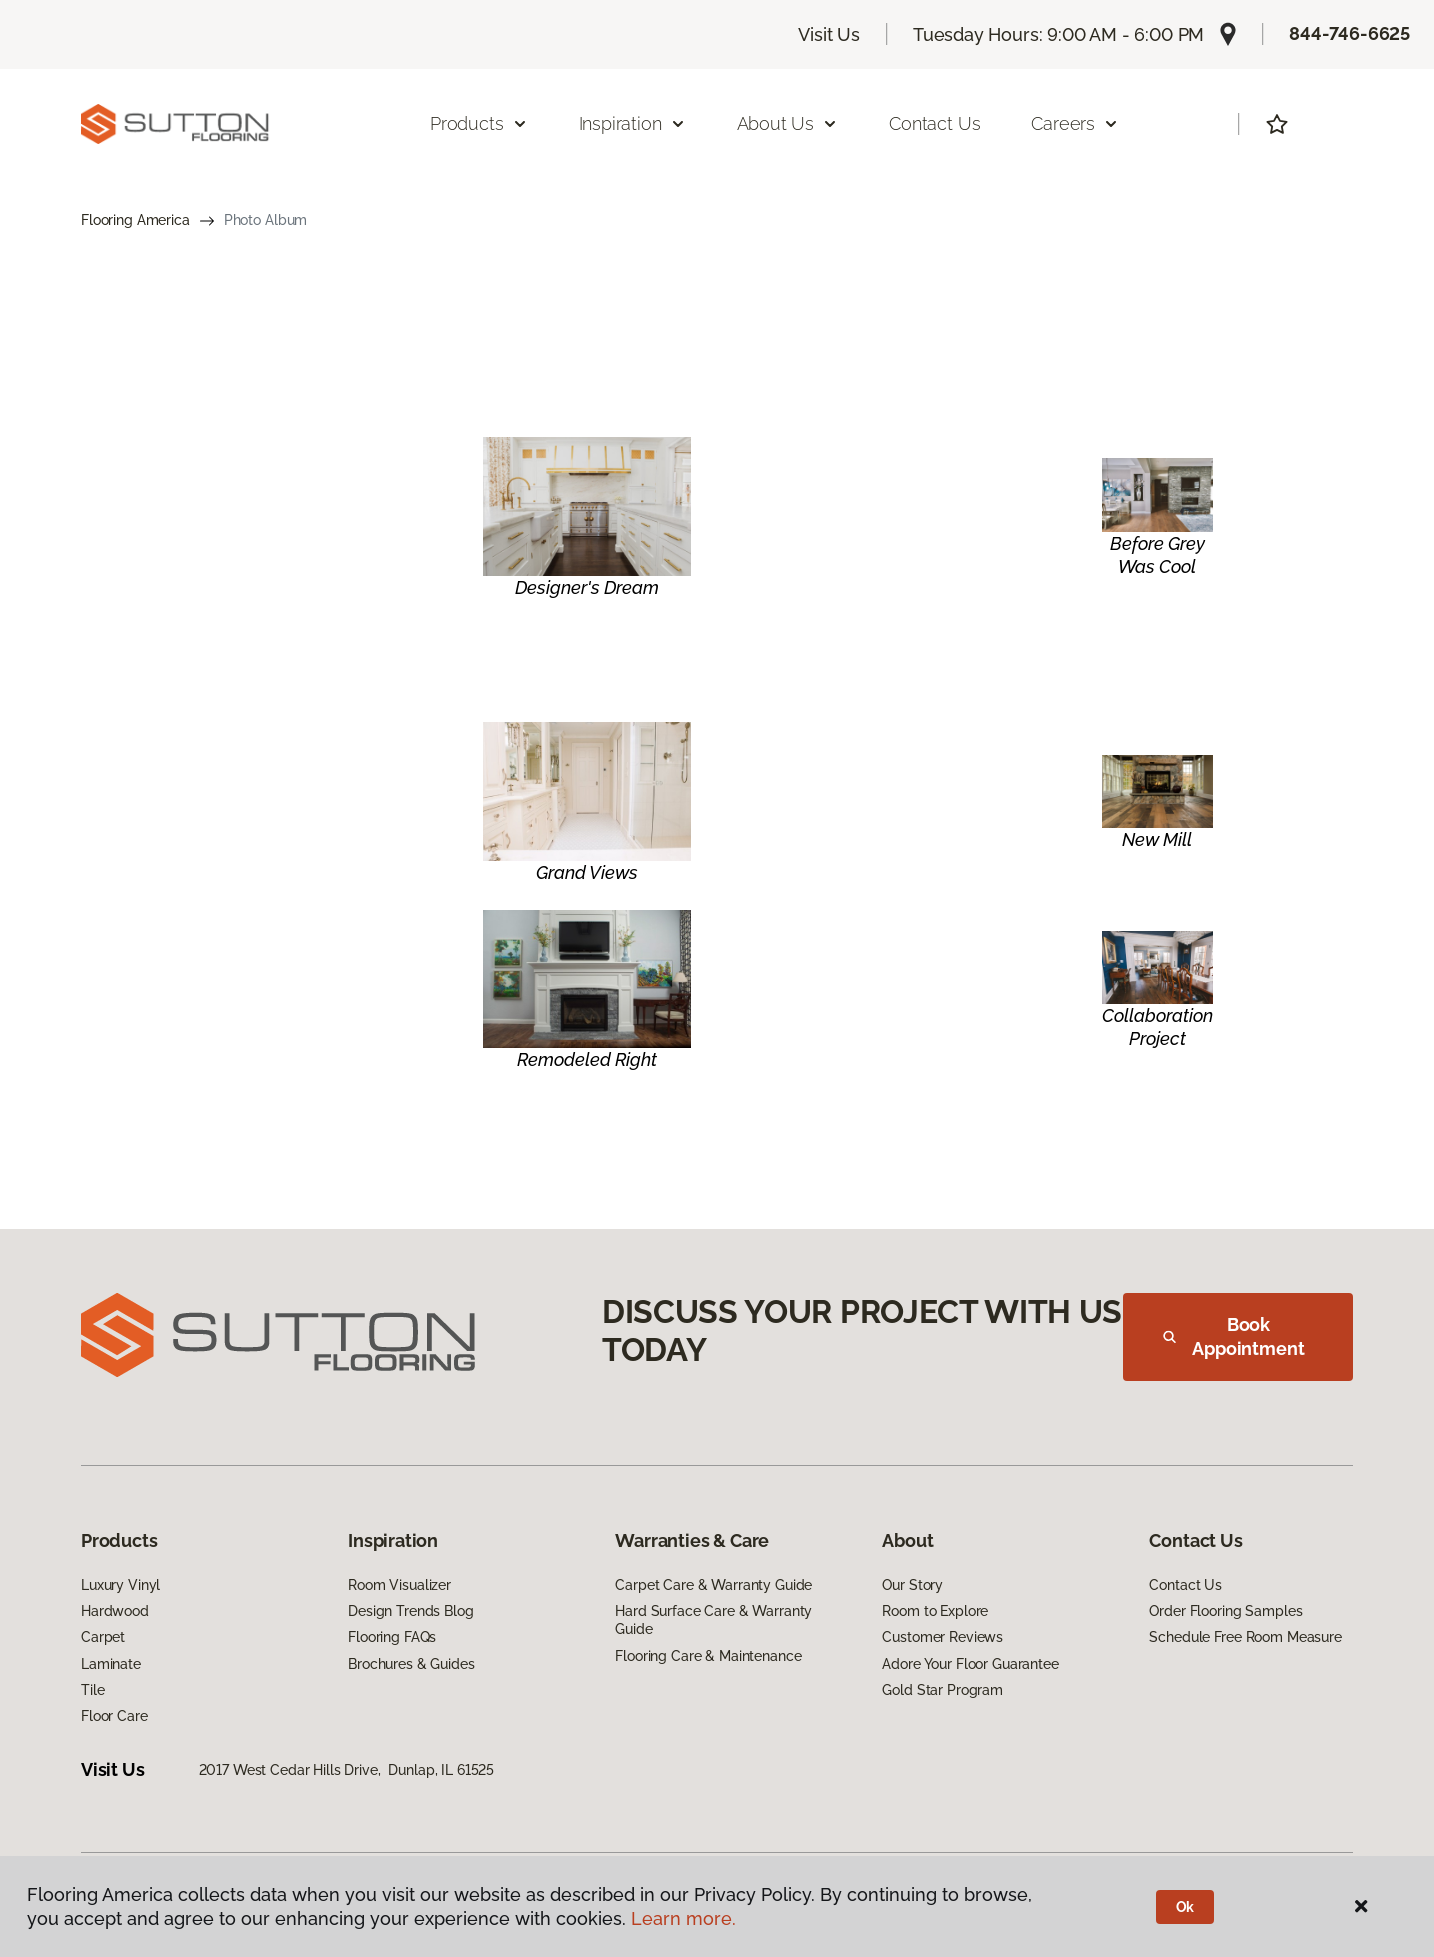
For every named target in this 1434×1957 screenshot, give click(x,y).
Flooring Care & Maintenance (708, 1656)
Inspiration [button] (632, 123)
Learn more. (683, 1918)
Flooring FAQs (392, 1637)
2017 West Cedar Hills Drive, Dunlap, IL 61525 (347, 1770)
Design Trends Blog (410, 1611)
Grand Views (587, 872)
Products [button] (479, 123)
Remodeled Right (587, 1059)
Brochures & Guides (411, 1664)
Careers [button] (1075, 123)
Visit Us (829, 34)
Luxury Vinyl (120, 1585)
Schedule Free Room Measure (1245, 1637)
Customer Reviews (942, 1637)
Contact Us (934, 123)
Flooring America (135, 220)
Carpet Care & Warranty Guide (713, 1585)
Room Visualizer (399, 1585)
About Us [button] (788, 123)
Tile (92, 1690)
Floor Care (114, 1716)
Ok (1185, 1907)
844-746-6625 (1349, 33)
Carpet (103, 1637)
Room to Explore (935, 1611)
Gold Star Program (942, 1690)
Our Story (912, 1585)
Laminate (111, 1664)
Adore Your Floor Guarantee (970, 1664)
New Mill (1157, 839)
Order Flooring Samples (1225, 1611)
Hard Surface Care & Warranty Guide (713, 1620)
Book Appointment (1234, 1336)
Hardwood (115, 1611)
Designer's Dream (587, 587)
